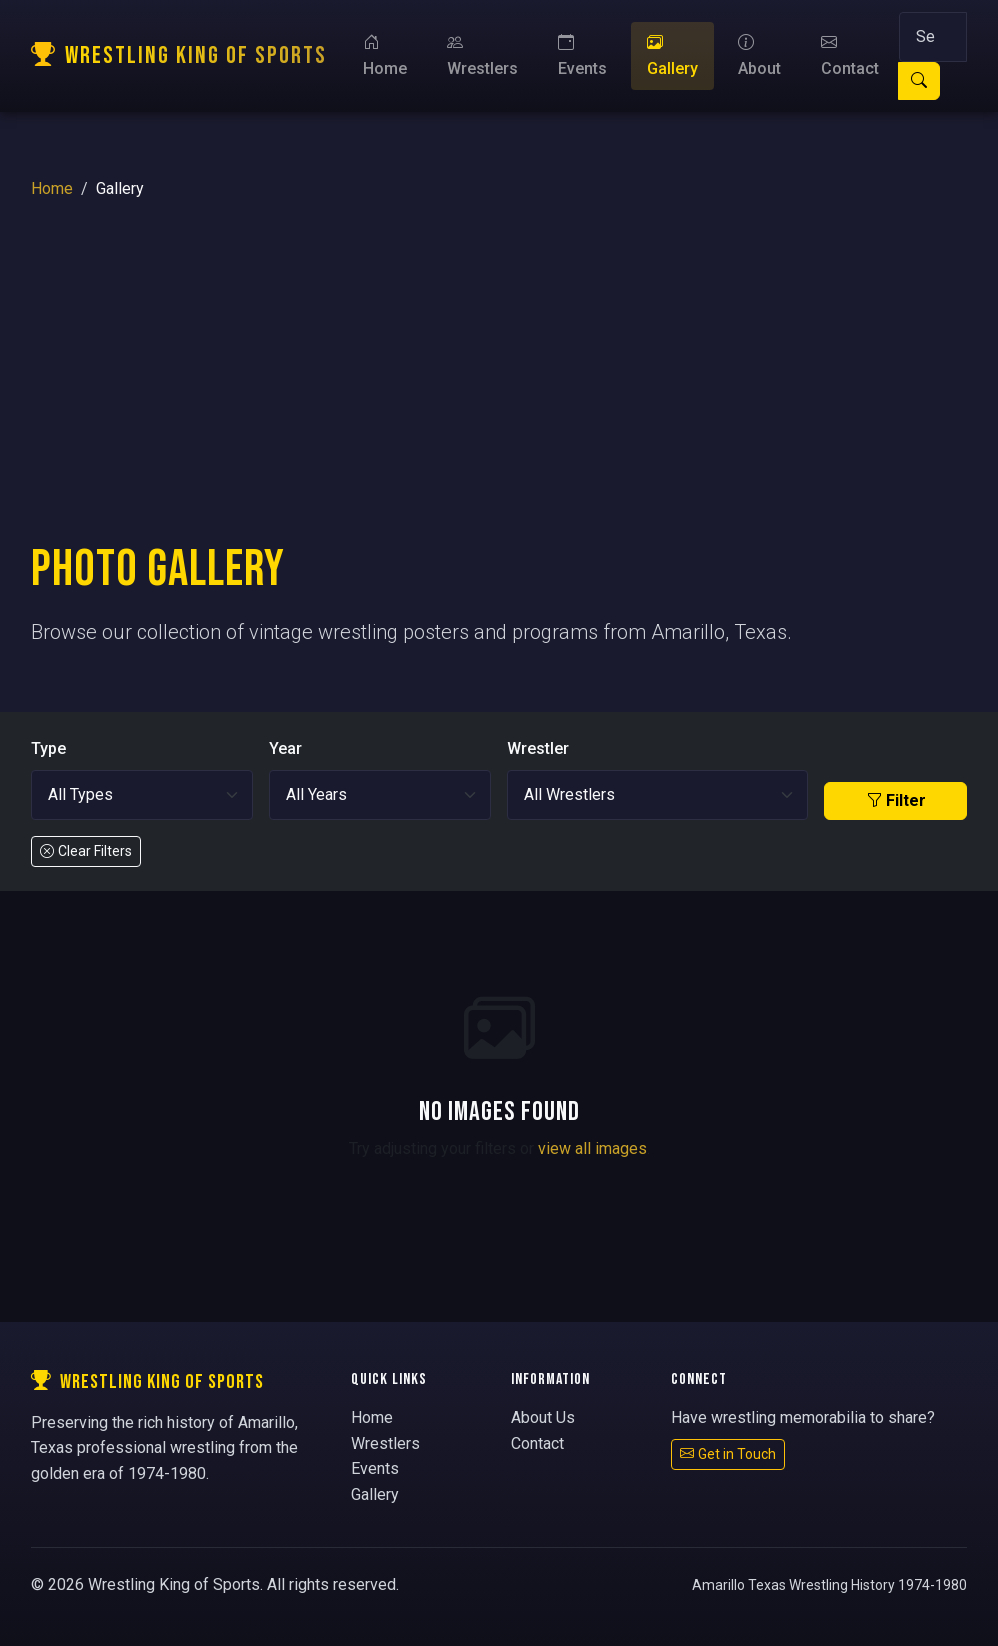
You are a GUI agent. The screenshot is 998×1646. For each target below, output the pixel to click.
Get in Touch (728, 1454)
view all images (592, 1148)
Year (285, 748)
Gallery (672, 55)
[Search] (933, 37)
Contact (850, 55)
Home (385, 55)
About (759, 55)
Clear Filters (86, 851)
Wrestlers (482, 55)
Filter (896, 800)
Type (48, 748)
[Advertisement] (499, 390)
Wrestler (538, 748)
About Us (543, 1417)
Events (582, 55)
